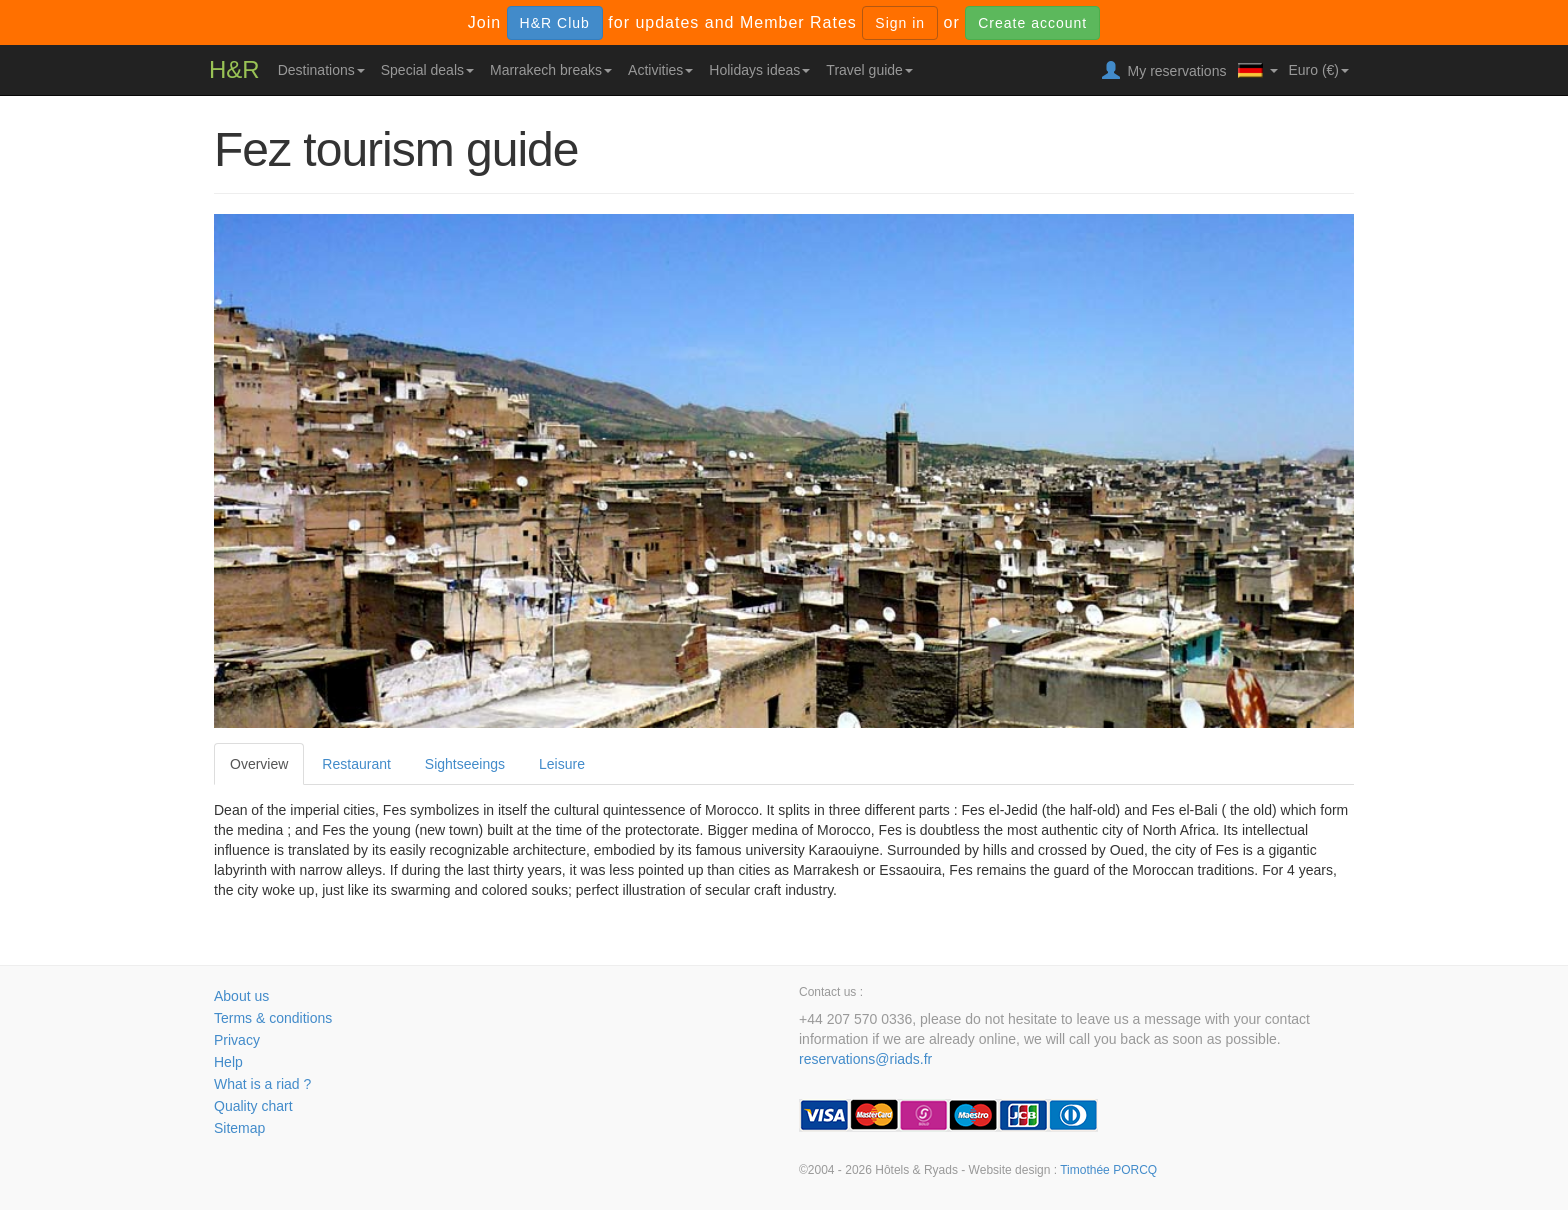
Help (228, 1062)
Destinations (321, 70)
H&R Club (555, 23)
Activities (660, 70)
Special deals (427, 70)
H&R (234, 69)
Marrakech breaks (551, 70)
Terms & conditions (273, 1018)
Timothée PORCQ (1108, 1170)
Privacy (237, 1040)
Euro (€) (1318, 70)
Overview (259, 764)
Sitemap (239, 1128)
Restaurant (356, 764)
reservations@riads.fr (865, 1059)
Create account (1032, 23)
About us (241, 996)
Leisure (562, 764)
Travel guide (869, 70)
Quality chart (253, 1106)
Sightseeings (465, 764)
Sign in (900, 23)
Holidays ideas (759, 70)
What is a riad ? (262, 1084)
